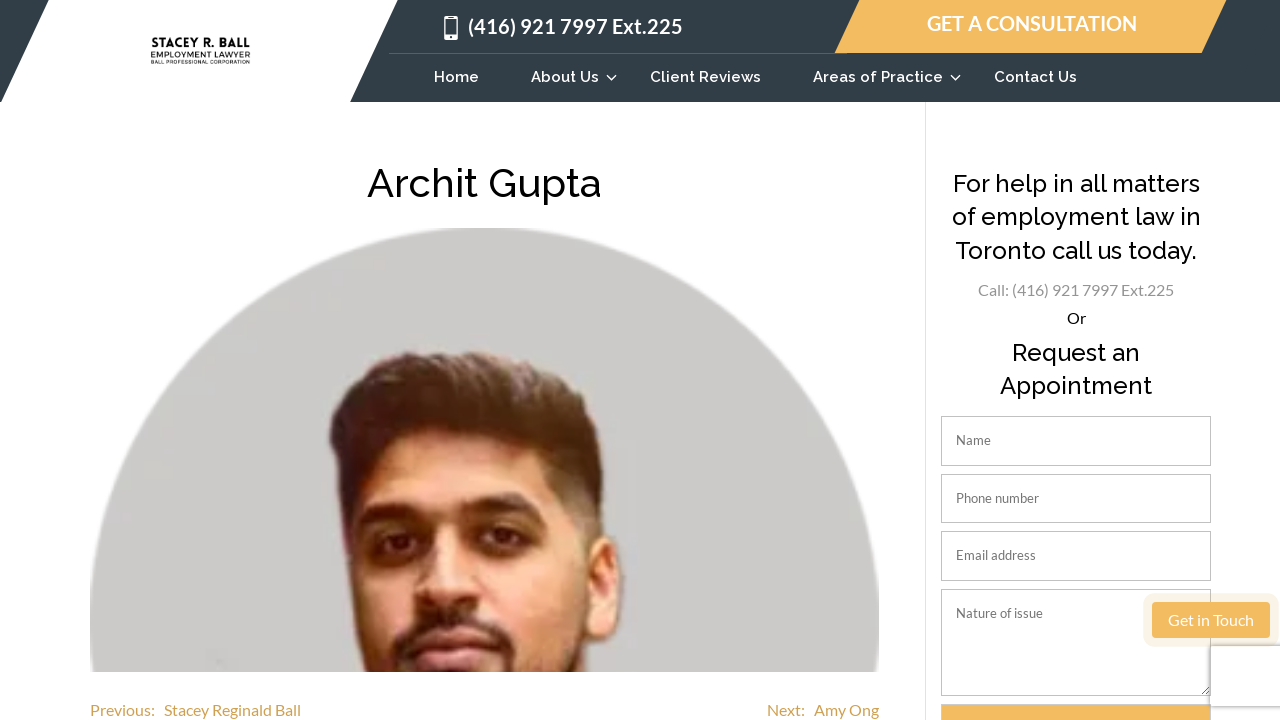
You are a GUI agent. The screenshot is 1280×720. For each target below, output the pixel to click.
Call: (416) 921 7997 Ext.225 (1076, 289)
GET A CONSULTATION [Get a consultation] (1032, 23)
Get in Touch (1211, 619)
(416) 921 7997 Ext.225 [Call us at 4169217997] (575, 26)
